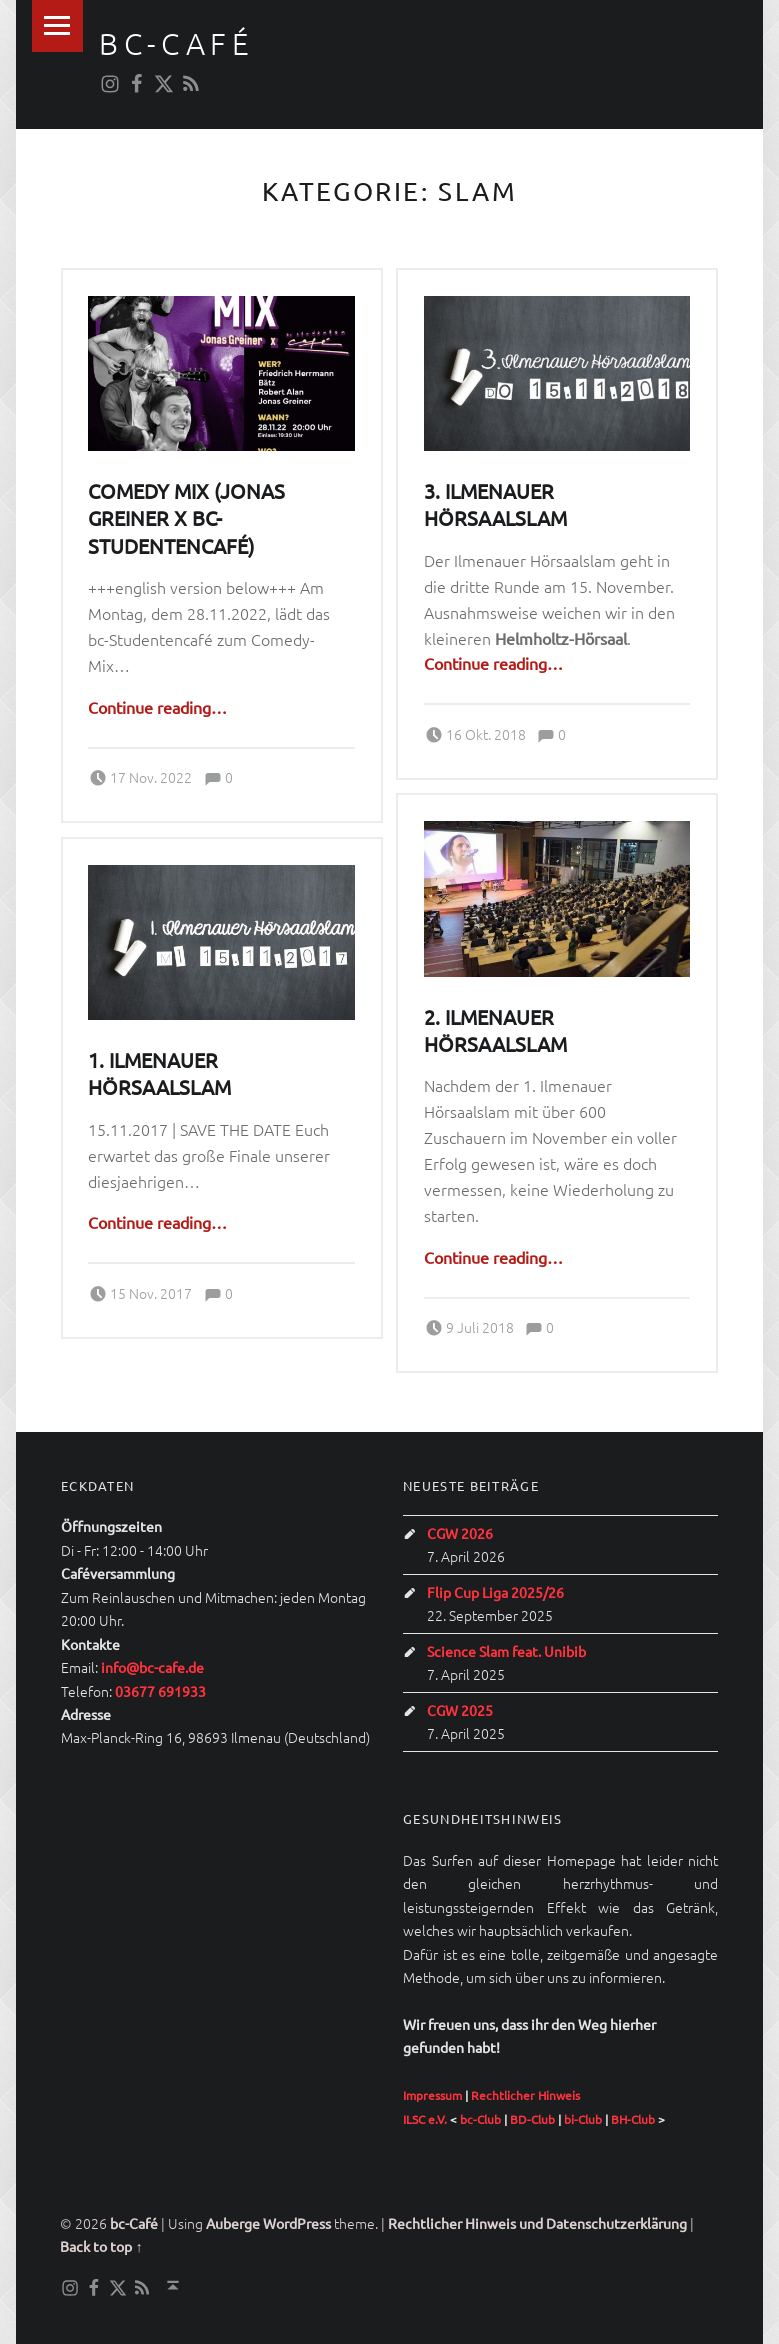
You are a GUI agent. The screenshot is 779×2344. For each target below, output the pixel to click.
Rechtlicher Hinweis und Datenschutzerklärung (537, 2223)
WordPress (297, 2223)
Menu (58, 26)
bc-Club (480, 2119)
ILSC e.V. (425, 2119)
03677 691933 (160, 1691)
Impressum (432, 2095)
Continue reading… (157, 707)
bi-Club (583, 2119)
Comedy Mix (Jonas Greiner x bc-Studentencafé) (186, 518)
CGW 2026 (460, 1533)
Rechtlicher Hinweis (525, 2095)
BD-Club (532, 2119)
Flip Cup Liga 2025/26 (495, 1592)
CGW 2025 (460, 1710)
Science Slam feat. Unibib (506, 1651)
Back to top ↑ (101, 2246)
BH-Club (633, 2119)
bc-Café (176, 43)
